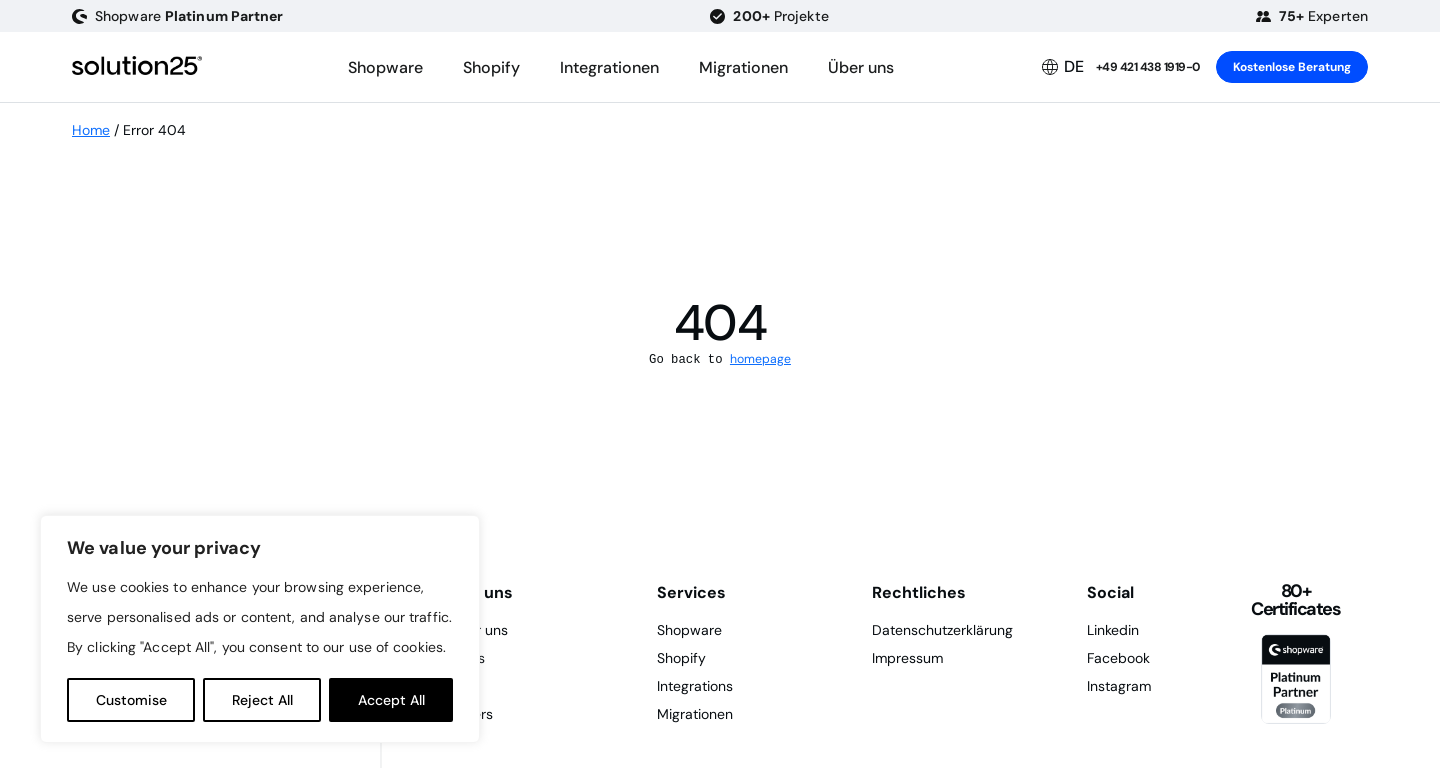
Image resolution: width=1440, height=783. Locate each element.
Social (1110, 592)
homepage (760, 359)
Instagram (1119, 686)
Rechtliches (919, 592)
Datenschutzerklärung (942, 630)
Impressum (907, 658)
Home (91, 130)
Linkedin (1113, 630)
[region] (260, 629)
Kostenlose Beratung (1292, 67)
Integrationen (609, 67)
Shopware (385, 67)
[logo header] (137, 67)
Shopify (491, 67)
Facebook (1118, 658)
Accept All (391, 700)
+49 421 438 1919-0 (1148, 67)
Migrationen (743, 67)
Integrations (695, 686)
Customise (131, 700)
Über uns (861, 67)
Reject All (262, 700)
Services (691, 592)
